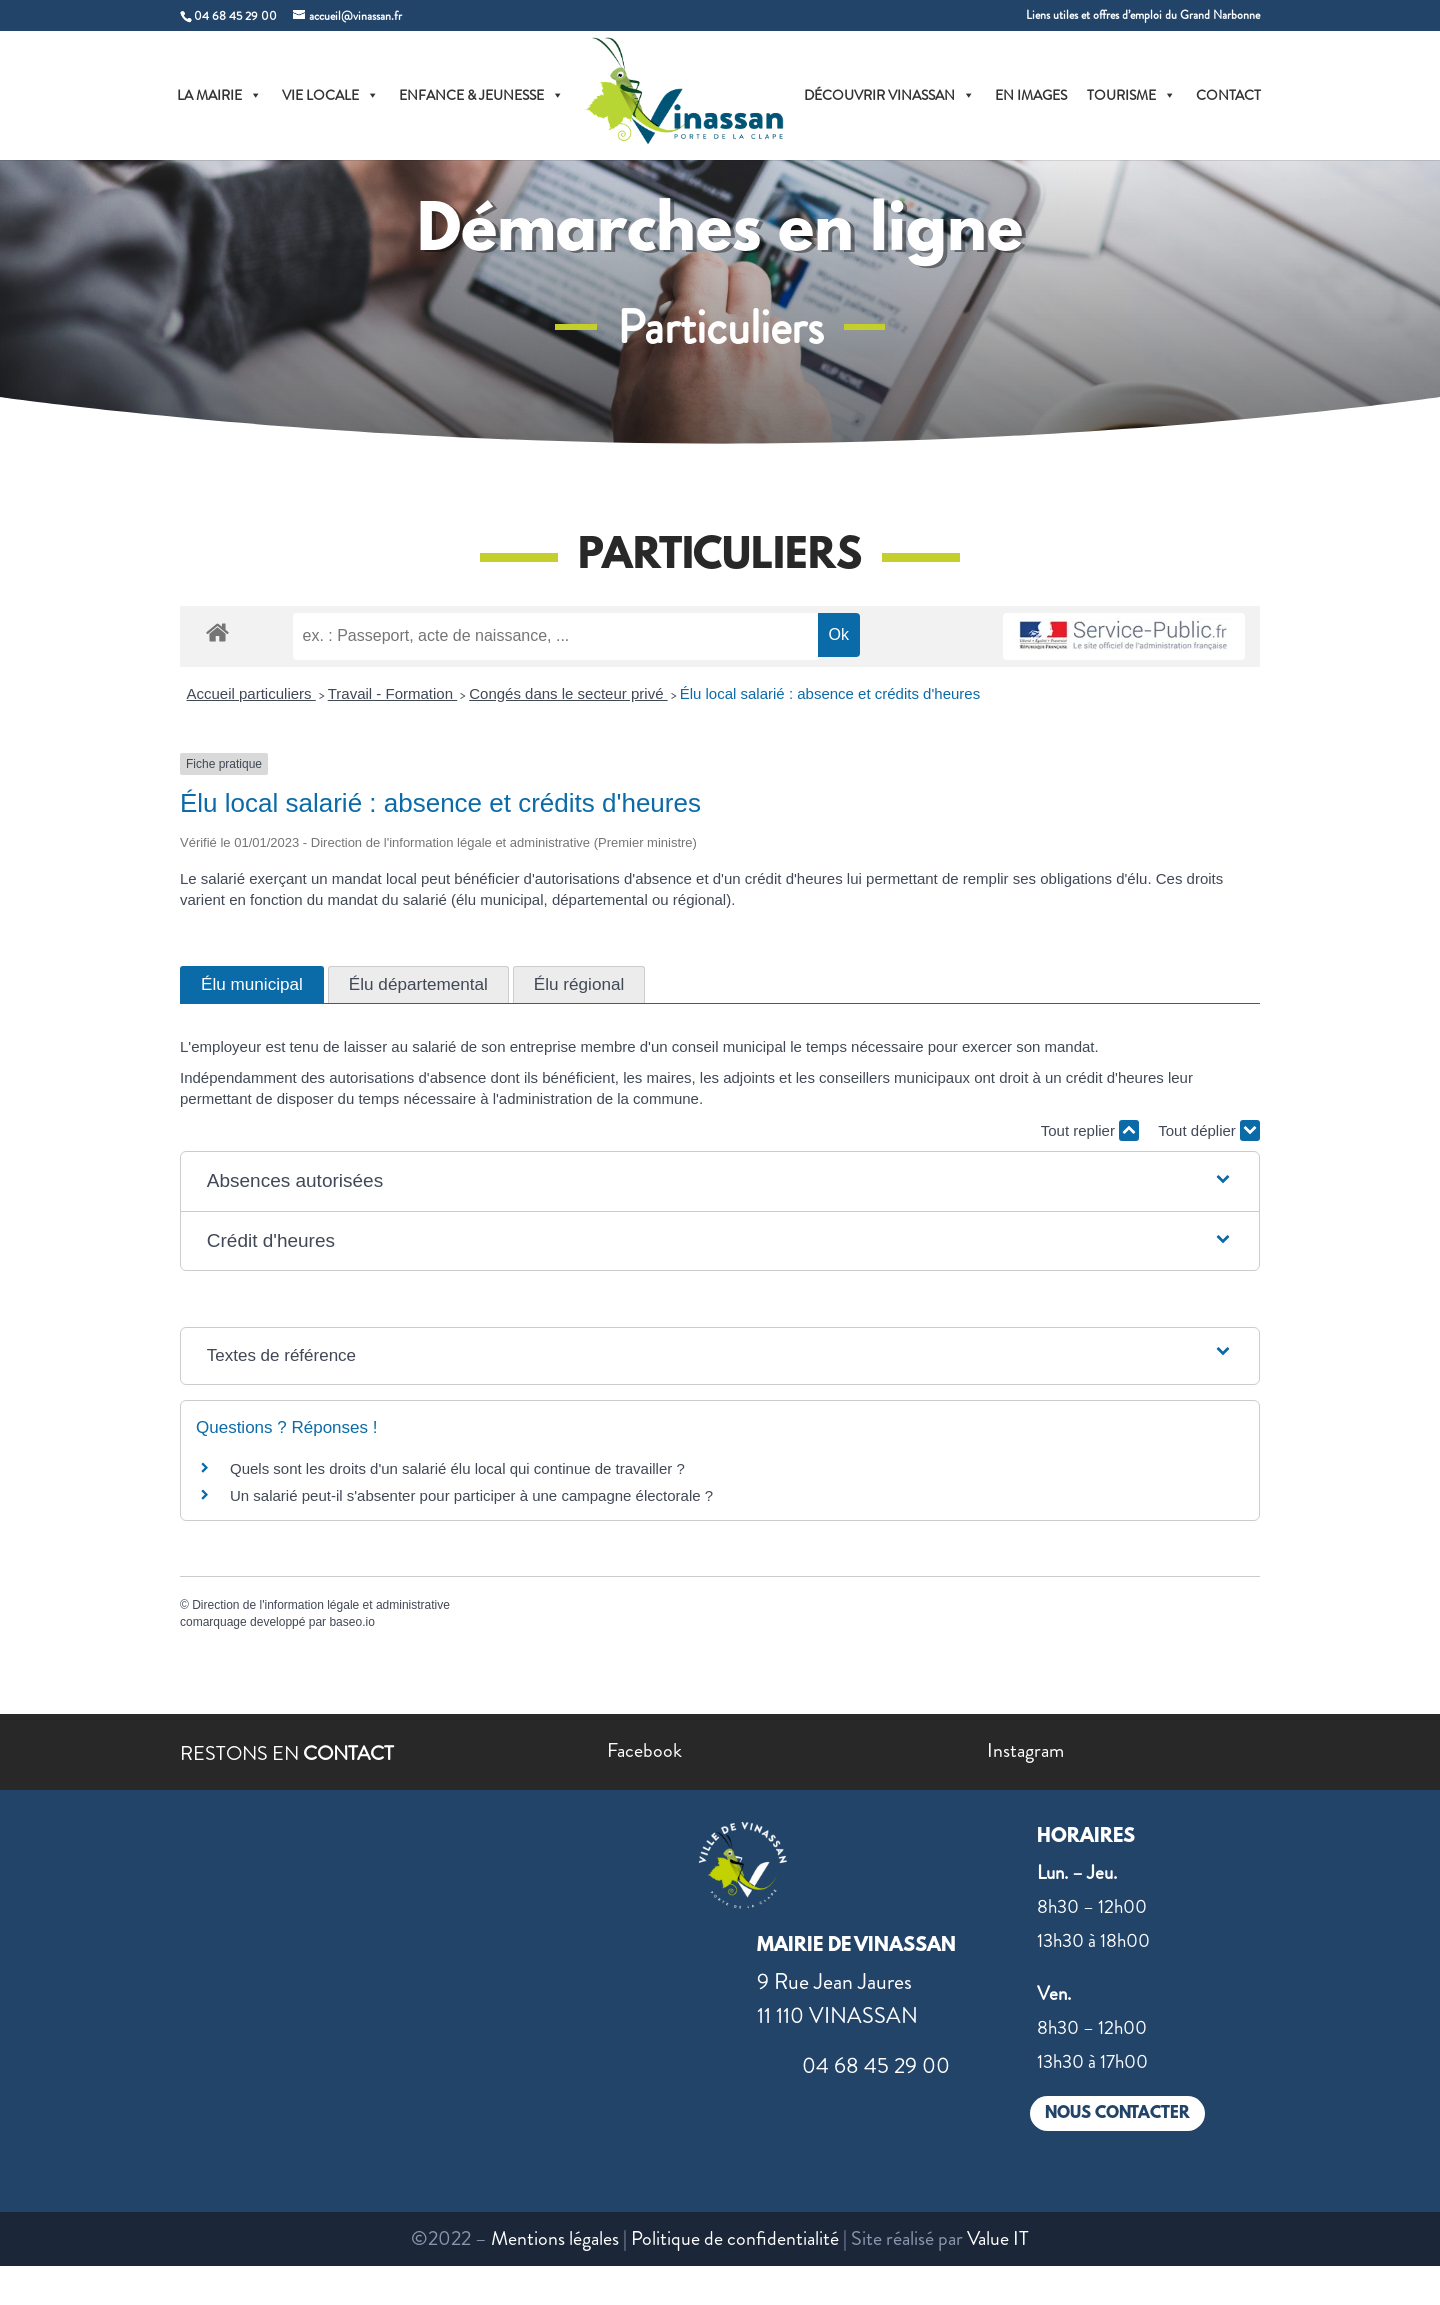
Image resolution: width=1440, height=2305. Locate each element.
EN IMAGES (1031, 95)
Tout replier (1090, 1130)
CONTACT (1228, 95)
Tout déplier (1209, 1130)
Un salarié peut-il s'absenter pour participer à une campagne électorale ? (471, 1495)
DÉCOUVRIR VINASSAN (889, 95)
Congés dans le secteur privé (568, 693)
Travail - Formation (392, 693)
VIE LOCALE (330, 95)
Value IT (998, 2238)
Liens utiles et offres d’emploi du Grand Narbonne (1143, 16)
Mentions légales (555, 2238)
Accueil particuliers (251, 693)
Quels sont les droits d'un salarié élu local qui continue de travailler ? (457, 1468)
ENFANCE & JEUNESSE (481, 95)
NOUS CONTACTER (1117, 2113)
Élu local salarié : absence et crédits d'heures (830, 693)
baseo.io (351, 1622)
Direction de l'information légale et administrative (321, 1605)
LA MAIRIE (219, 95)
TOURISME (1131, 95)
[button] (720, 1181)
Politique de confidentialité (735, 2238)
